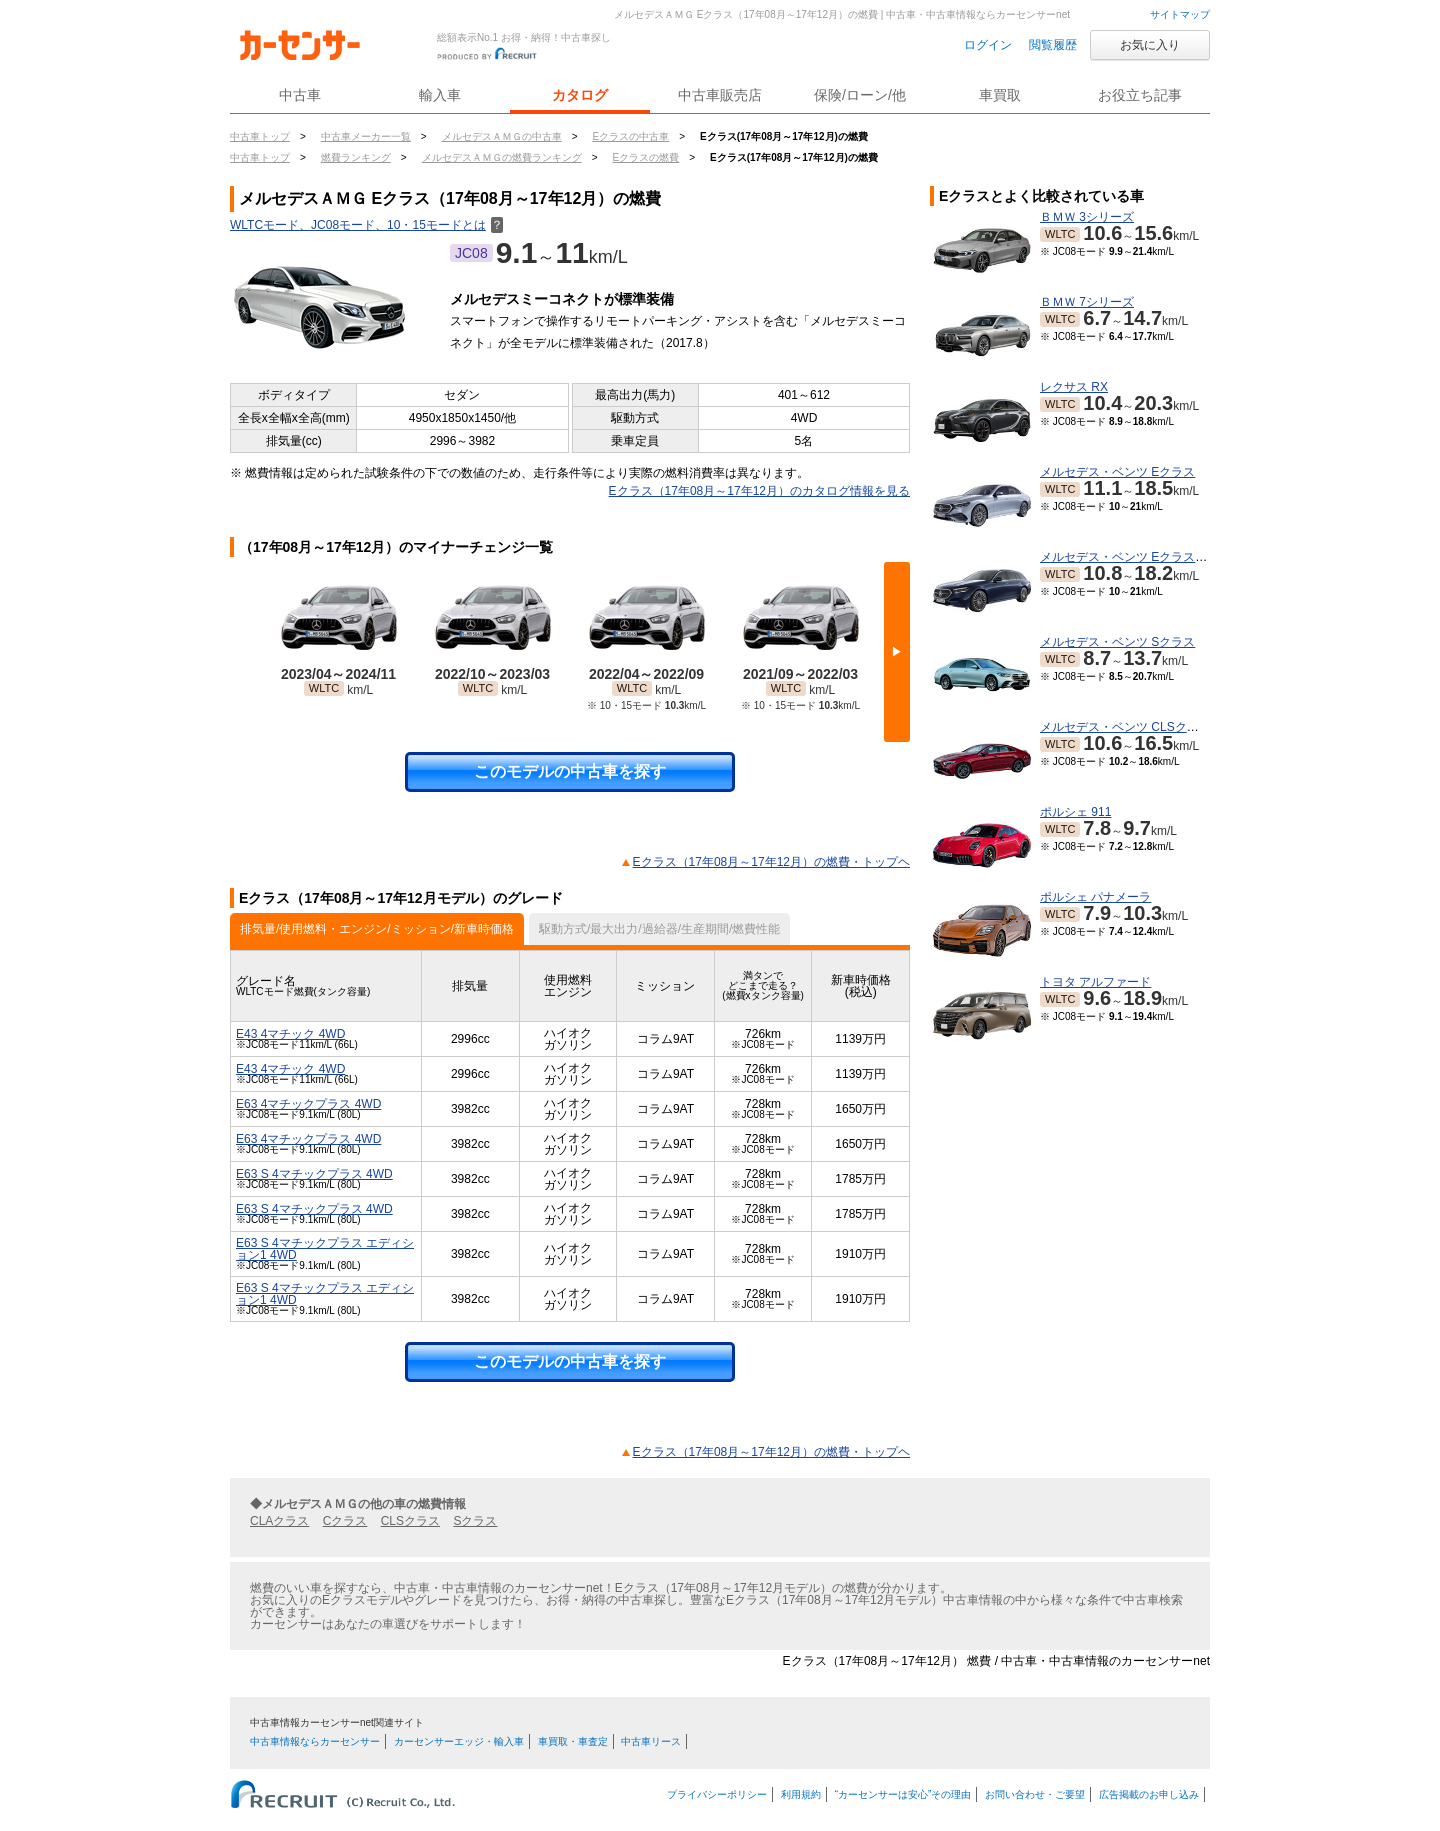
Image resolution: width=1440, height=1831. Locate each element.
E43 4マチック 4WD (290, 1034)
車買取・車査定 (573, 1741)
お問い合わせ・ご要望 (1035, 1794)
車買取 (1000, 95)
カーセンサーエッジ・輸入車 (459, 1741)
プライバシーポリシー (717, 1794)
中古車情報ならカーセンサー (315, 1741)
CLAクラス (279, 1521)
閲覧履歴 (1053, 45)
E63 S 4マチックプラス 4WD (314, 1174)
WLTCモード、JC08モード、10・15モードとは (366, 225)
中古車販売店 (720, 95)
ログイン (988, 45)
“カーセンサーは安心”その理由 (903, 1794)
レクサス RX (1074, 387)
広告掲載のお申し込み (1149, 1794)
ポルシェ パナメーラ (1095, 897)
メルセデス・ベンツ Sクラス (1117, 642)
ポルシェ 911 (1075, 812)
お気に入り (1150, 45)
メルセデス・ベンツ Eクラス (1117, 472)
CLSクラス (410, 1521)
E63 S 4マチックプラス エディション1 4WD (325, 1249)
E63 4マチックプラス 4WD (308, 1104)
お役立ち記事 (1140, 95)
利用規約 (801, 1794)
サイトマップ (1180, 14)
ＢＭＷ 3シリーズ (1087, 217)
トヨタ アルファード (1095, 982)
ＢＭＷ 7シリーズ (1087, 302)
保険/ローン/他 (860, 95)
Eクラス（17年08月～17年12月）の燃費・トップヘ (771, 862)
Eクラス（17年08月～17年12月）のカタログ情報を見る (759, 491)
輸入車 (440, 95)
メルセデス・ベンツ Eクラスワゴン (1135, 557)
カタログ (580, 95)
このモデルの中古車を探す (570, 771)
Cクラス (345, 1521)
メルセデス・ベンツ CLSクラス (1125, 727)
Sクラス (475, 1521)
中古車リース (651, 1741)
